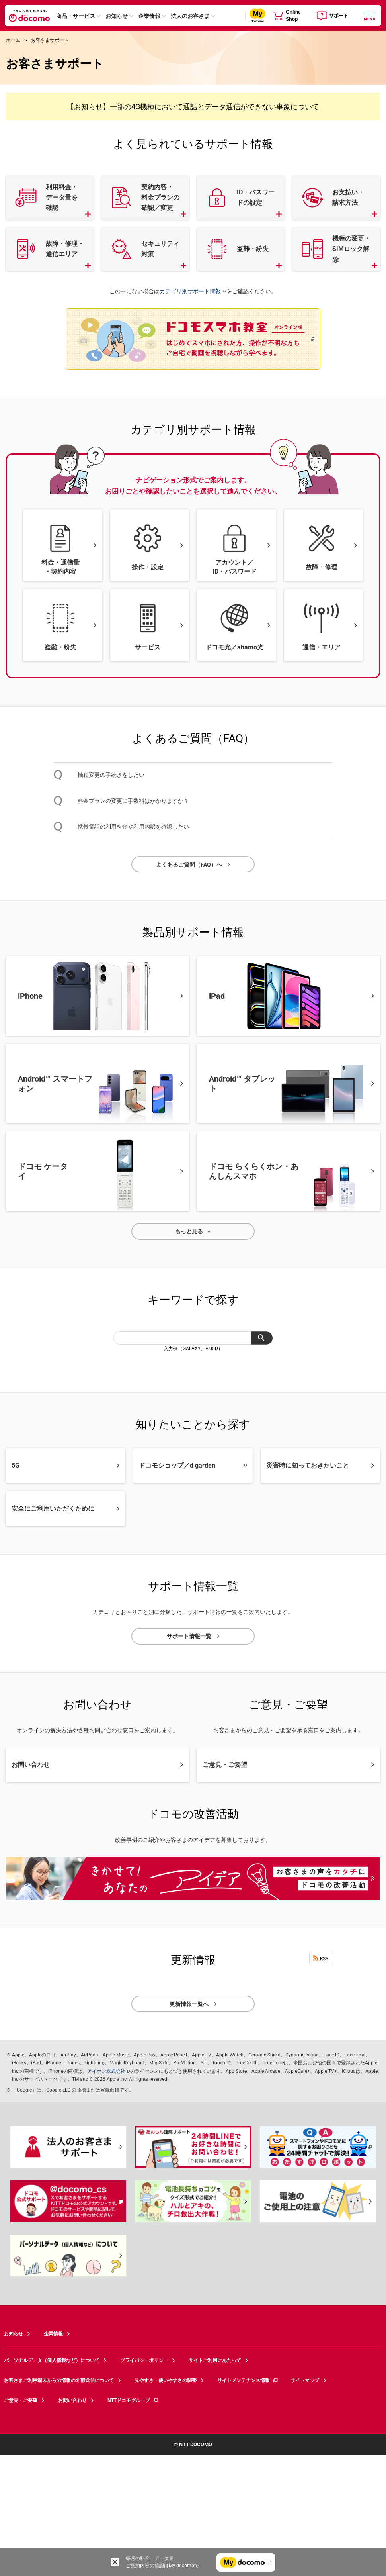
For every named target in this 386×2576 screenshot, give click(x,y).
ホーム (13, 40)
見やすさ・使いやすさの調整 (166, 2380)
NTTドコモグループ (133, 2400)
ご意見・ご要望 (20, 2400)
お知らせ (116, 16)
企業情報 (149, 16)
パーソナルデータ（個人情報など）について (51, 2360)
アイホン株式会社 (106, 2071)
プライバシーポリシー (144, 2360)
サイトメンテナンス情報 (248, 2380)
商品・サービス (75, 16)
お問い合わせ (72, 2400)
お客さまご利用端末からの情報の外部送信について (59, 2380)
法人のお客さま (190, 16)
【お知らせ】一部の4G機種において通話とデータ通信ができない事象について (193, 106)
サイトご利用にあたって (215, 2360)
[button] (50, 198)
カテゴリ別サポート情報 (190, 291)
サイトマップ (304, 2380)
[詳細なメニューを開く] (369, 15)
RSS (320, 1958)
